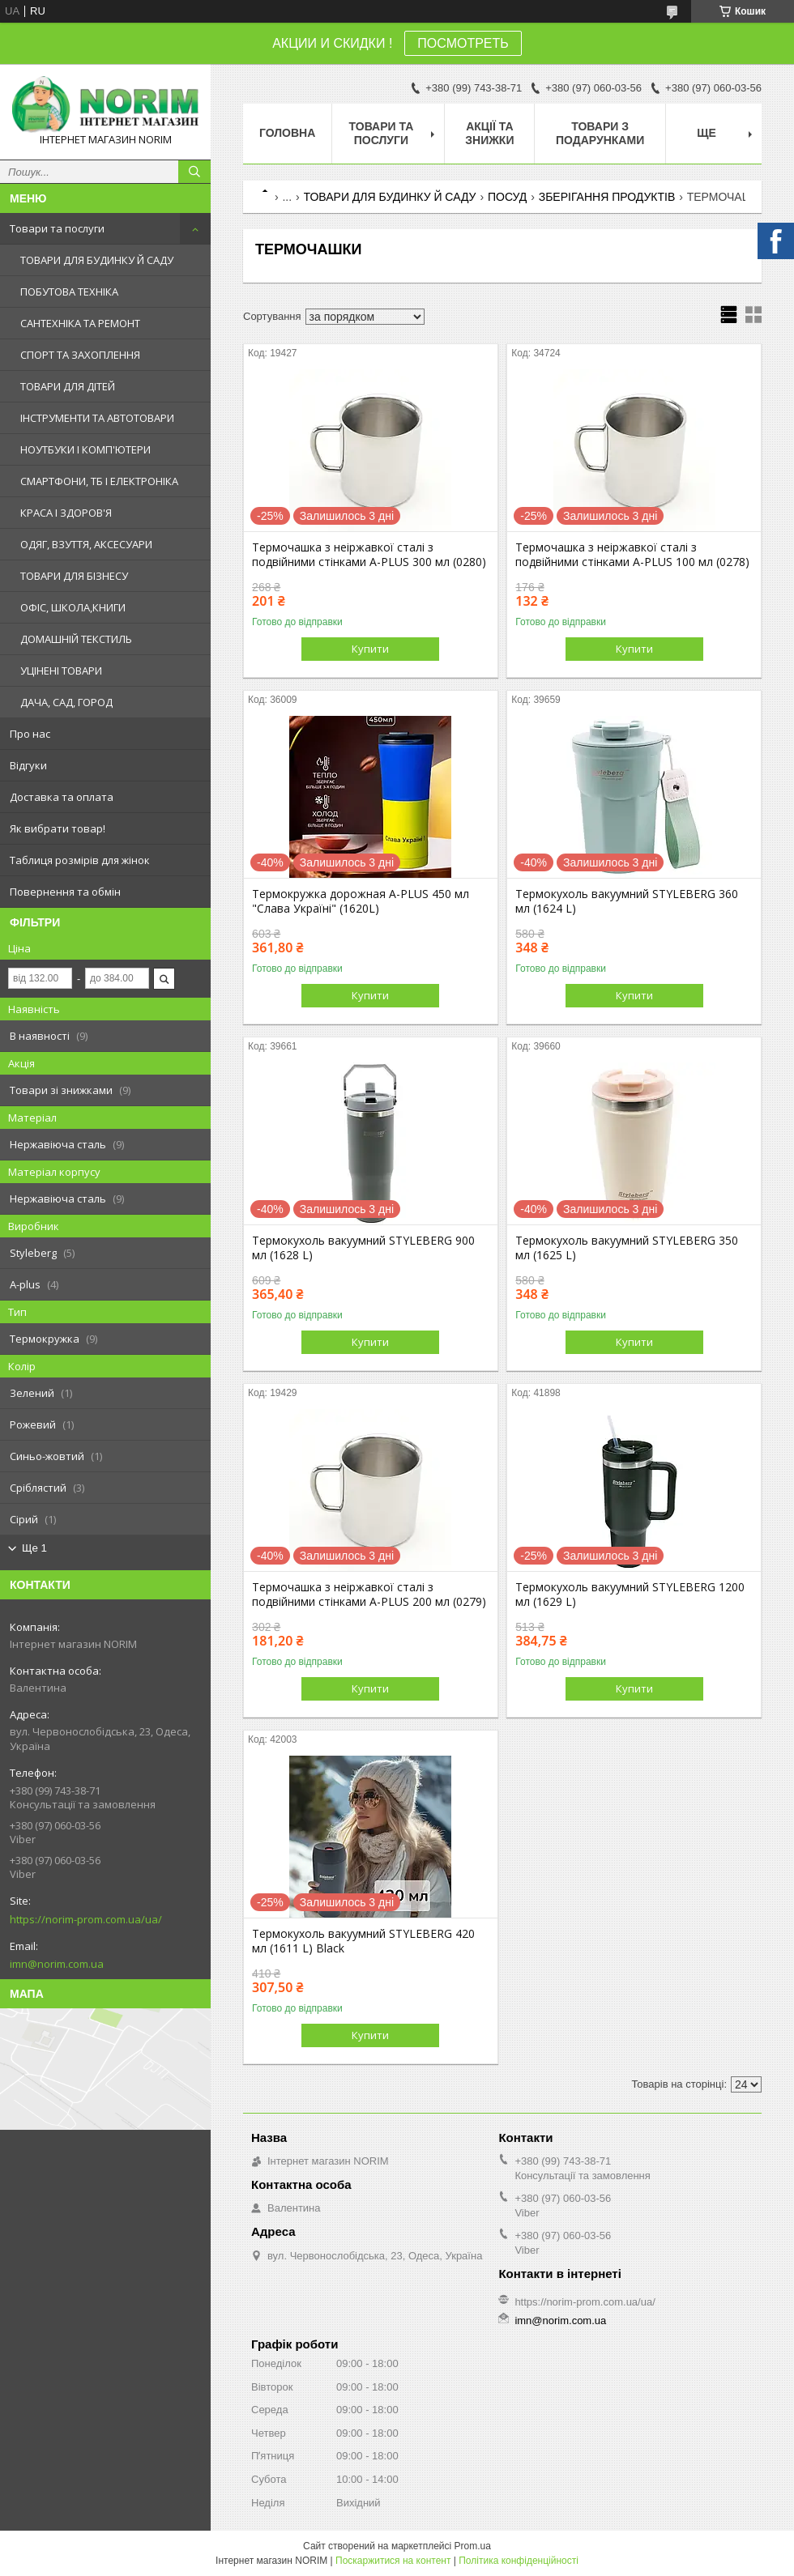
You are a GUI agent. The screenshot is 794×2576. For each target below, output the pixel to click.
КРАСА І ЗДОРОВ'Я (66, 512)
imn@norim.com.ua (57, 1963)
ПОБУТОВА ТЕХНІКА (69, 291)
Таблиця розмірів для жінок (80, 860)
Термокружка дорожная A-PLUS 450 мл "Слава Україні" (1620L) (360, 901)
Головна (287, 132)
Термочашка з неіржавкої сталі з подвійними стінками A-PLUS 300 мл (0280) (369, 554)
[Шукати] (194, 172)
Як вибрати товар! (57, 828)
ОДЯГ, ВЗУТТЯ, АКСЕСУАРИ (86, 544)
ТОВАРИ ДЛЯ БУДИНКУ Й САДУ (96, 260)
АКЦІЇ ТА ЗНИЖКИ (489, 133)
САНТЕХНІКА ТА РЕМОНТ (80, 323)
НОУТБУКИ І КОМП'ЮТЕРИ (85, 449)
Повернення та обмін (65, 891)
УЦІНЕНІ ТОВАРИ (61, 670)
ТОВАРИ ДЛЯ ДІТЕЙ (67, 386)
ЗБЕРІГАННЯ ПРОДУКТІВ (607, 196)
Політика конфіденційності (518, 2560)
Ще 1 (34, 1548)
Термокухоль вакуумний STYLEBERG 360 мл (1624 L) (626, 901)
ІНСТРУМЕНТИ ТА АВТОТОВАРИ (97, 418)
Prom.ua (473, 2546)
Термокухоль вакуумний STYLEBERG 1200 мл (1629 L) (630, 1594)
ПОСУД (507, 196)
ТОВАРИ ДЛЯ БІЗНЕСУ (74, 575)
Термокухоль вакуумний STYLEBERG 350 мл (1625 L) (626, 1247)
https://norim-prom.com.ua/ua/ (86, 1919)
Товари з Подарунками (600, 133)
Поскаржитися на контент (392, 2560)
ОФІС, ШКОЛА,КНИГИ (73, 607)
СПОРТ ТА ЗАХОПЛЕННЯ (80, 354)
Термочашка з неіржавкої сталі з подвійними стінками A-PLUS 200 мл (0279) (369, 1594)
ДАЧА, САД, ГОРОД (66, 702)
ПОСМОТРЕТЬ (462, 43)
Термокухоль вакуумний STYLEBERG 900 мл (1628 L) (363, 1247)
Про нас (30, 733)
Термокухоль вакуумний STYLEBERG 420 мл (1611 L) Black (363, 1941)
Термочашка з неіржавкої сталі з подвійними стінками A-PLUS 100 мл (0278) (632, 554)
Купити (370, 648)
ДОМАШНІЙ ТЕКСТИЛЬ (76, 639)
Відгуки (28, 765)
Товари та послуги (57, 228)
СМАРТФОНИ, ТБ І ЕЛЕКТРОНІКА (99, 481)
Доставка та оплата (61, 797)
